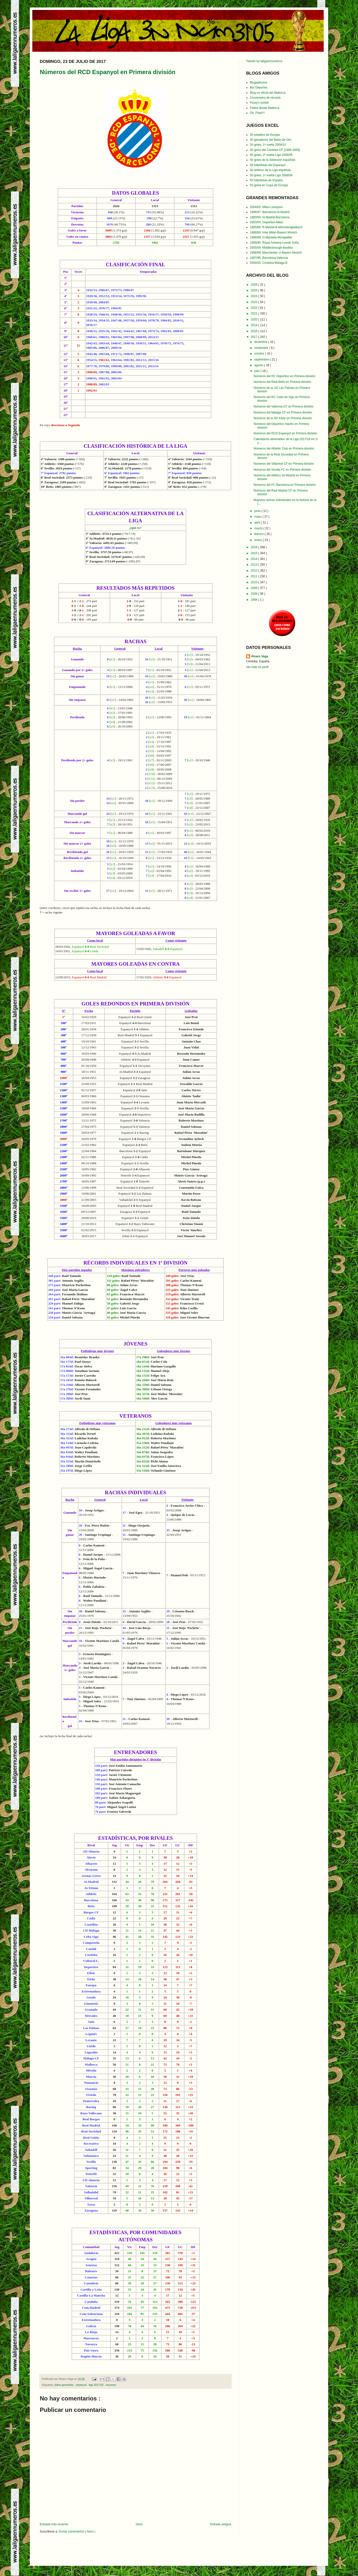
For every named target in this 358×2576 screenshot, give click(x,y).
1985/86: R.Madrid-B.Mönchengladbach (276, 227)
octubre (259, 353)
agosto (259, 365)
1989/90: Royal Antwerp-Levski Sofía (274, 242)
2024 (254, 296)
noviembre (261, 348)
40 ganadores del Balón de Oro (270, 139)
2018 (254, 331)
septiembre (262, 359)
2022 (254, 308)
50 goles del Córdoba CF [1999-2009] (275, 150)
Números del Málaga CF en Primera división (283, 412)
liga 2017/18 (96, 2384)
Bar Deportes (259, 87)
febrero (259, 534)
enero (258, 540)
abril (257, 522)
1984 (254, 599)
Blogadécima (258, 82)
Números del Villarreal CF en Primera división (284, 463)
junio (258, 511)
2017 (254, 337)
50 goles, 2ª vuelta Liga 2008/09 (271, 155)
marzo (259, 528)
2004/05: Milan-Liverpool (266, 207)
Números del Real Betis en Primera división (282, 382)
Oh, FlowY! (257, 113)
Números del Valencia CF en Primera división (283, 406)
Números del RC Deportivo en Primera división (284, 376)
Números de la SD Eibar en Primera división (283, 418)
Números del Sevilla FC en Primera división (282, 469)
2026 (254, 284)
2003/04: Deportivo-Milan (266, 222)
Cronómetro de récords (265, 97)
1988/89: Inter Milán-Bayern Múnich (273, 232)
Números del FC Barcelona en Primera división (285, 485)
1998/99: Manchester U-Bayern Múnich (276, 252)
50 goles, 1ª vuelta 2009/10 (268, 144)
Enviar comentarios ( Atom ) (77, 2531)
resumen (111, 2384)
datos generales (64, 2384)
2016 (254, 547)
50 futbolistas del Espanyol (267, 165)
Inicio (139, 2524)
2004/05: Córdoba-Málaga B (268, 263)
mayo (258, 516)
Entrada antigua (220, 2524)
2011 (254, 576)
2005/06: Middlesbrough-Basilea (271, 247)
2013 (254, 564)
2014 (254, 559)
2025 (254, 290)
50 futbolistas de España (266, 180)
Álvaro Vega (259, 656)
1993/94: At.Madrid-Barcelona (269, 217)
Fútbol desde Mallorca (264, 108)
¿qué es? (135, 528)
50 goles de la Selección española (272, 160)
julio (257, 371)
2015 (254, 553)
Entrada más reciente (54, 2524)
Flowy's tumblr (259, 102)
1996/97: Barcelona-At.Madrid (269, 212)
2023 (254, 302)
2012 (254, 570)
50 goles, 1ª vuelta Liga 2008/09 (271, 175)
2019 (254, 325)
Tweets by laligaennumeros (264, 61)
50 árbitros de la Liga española (270, 170)
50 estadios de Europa (265, 134)
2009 (254, 588)
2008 (254, 593)
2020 (254, 319)
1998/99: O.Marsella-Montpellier (271, 237)
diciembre (261, 342)
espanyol (81, 2384)
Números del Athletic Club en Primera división (284, 448)
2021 (254, 313)
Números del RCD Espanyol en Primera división (107, 72)
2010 (254, 582)
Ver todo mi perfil (257, 667)
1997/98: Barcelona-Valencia (269, 258)
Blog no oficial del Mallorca (267, 92)
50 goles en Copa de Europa (269, 185)
